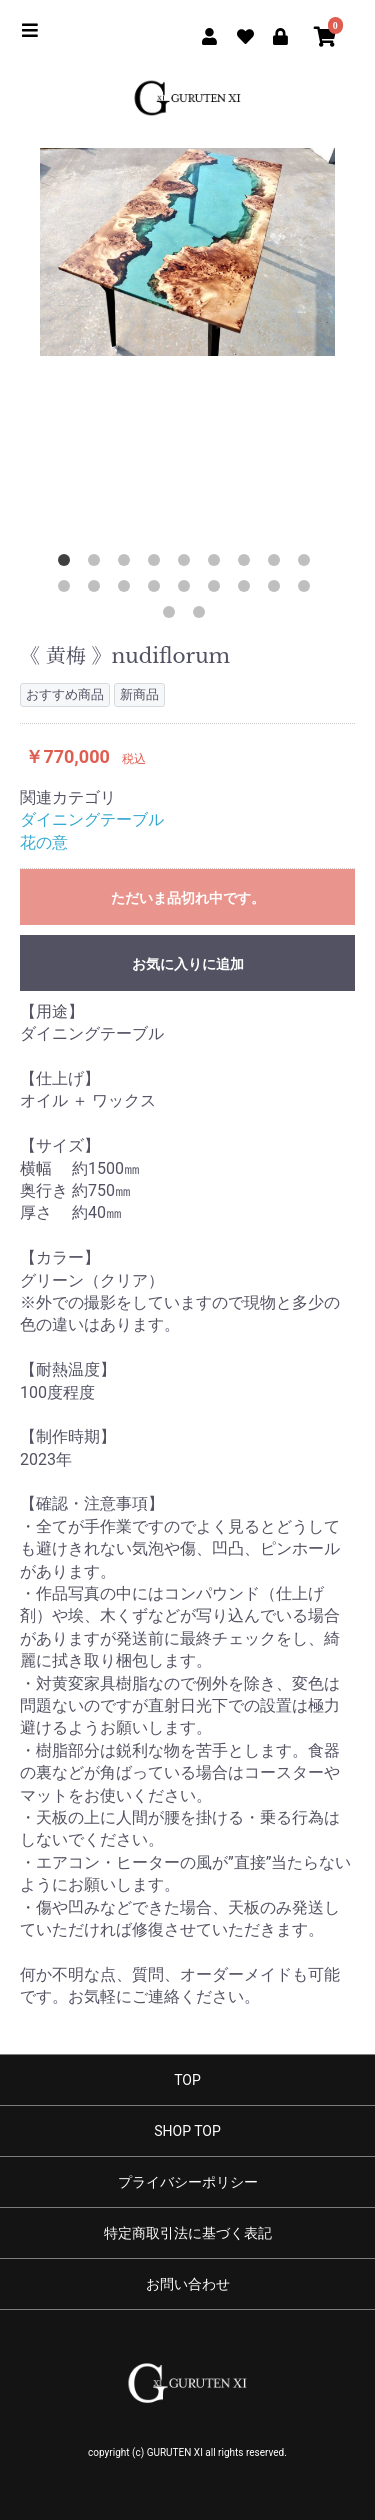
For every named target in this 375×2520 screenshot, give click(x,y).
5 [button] (188, 564)
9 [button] (308, 564)
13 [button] (158, 590)
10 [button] (68, 590)
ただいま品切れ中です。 (188, 898)
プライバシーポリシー (188, 2182)
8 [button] (278, 564)
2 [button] (98, 564)
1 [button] (68, 564)
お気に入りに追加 (188, 964)
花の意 (44, 842)
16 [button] (248, 590)
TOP (187, 2080)
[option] (187, 252)
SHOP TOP (187, 2131)
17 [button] (278, 590)
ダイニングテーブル (92, 819)
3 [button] (128, 564)
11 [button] (98, 590)
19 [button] (173, 616)
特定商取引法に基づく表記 (188, 2233)
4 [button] (158, 564)
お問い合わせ (188, 2284)
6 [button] (218, 564)
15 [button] (218, 590)
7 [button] (248, 564)
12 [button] (128, 590)
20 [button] (203, 616)
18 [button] (308, 590)
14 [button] (188, 590)
